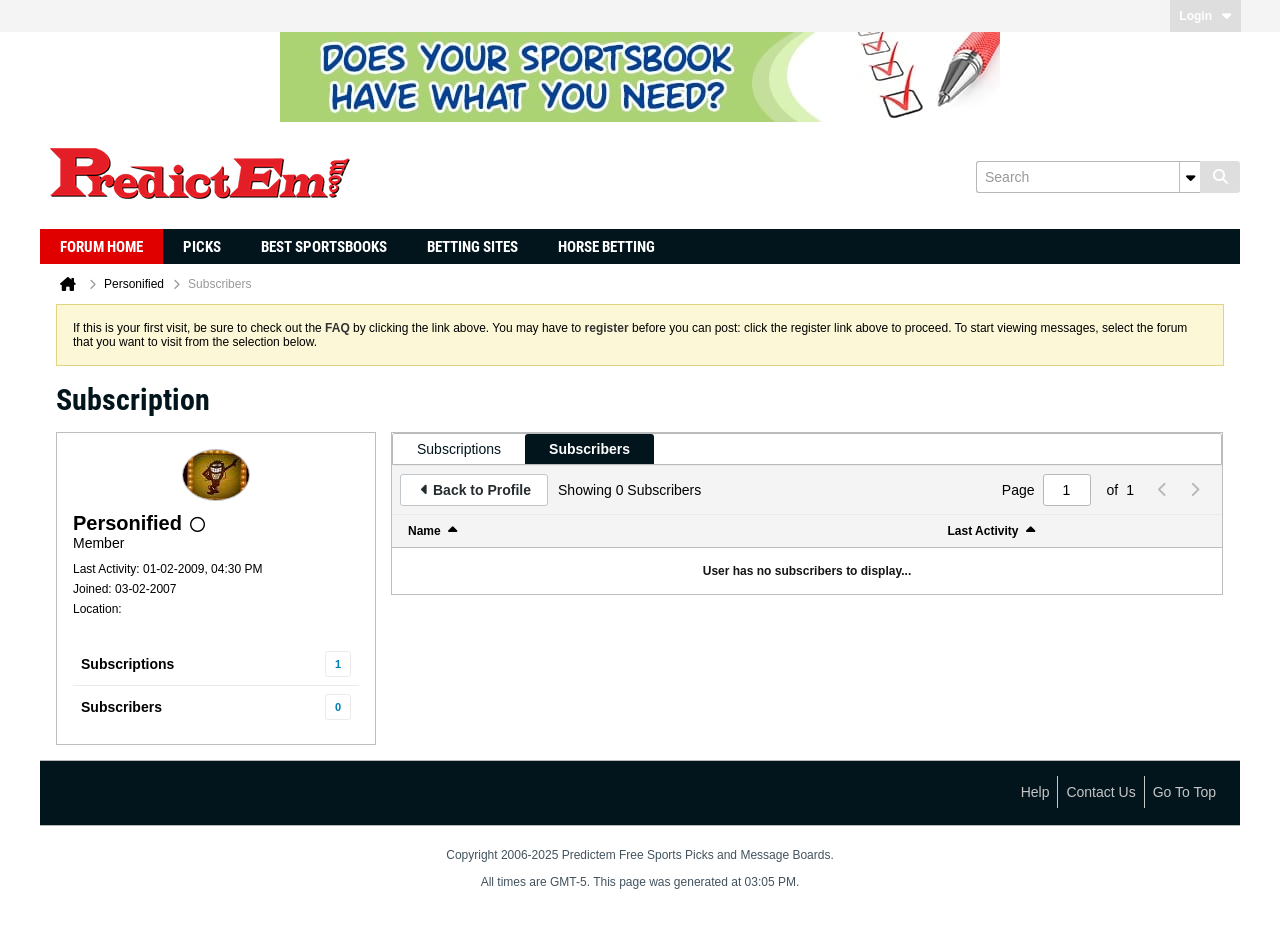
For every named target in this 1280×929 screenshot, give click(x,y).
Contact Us (1100, 792)
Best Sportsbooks (324, 247)
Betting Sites (472, 247)
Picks (202, 247)
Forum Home (101, 247)
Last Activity (983, 531)
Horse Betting (606, 247)
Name (424, 531)
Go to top (1184, 792)
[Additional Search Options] (1190, 177)
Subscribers (121, 707)
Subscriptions (127, 664)
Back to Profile (482, 490)
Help (1035, 792)
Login (1205, 16)
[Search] (1088, 177)
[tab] (459, 449)
